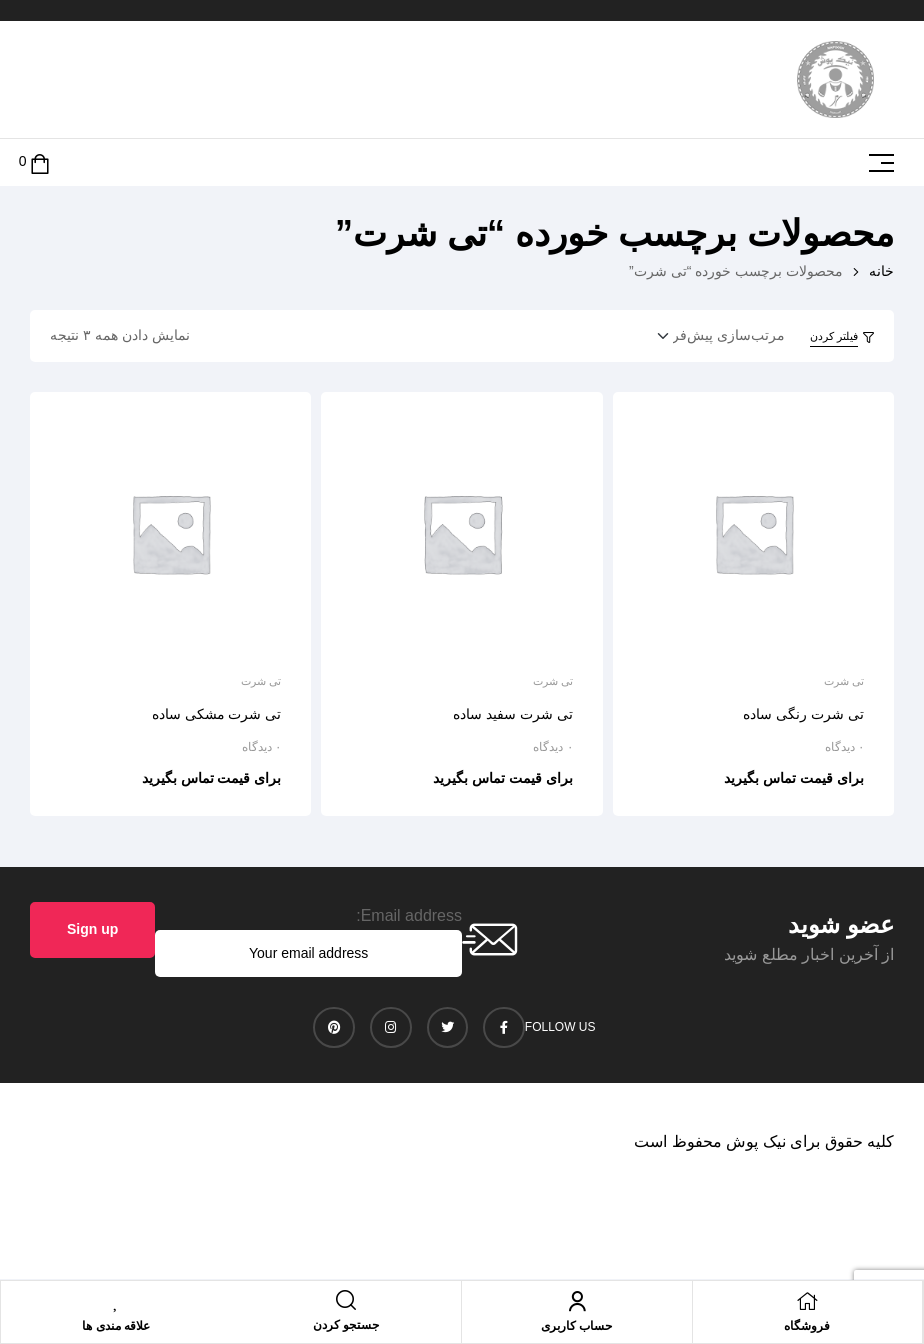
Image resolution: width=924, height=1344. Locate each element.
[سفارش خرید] (715, 336)
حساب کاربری (576, 1326)
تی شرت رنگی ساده (803, 714)
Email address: (409, 915)
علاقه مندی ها (116, 1326)
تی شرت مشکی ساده (217, 714)
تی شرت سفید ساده (513, 714)
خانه (881, 271)
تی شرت (844, 681)
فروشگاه (807, 1326)
